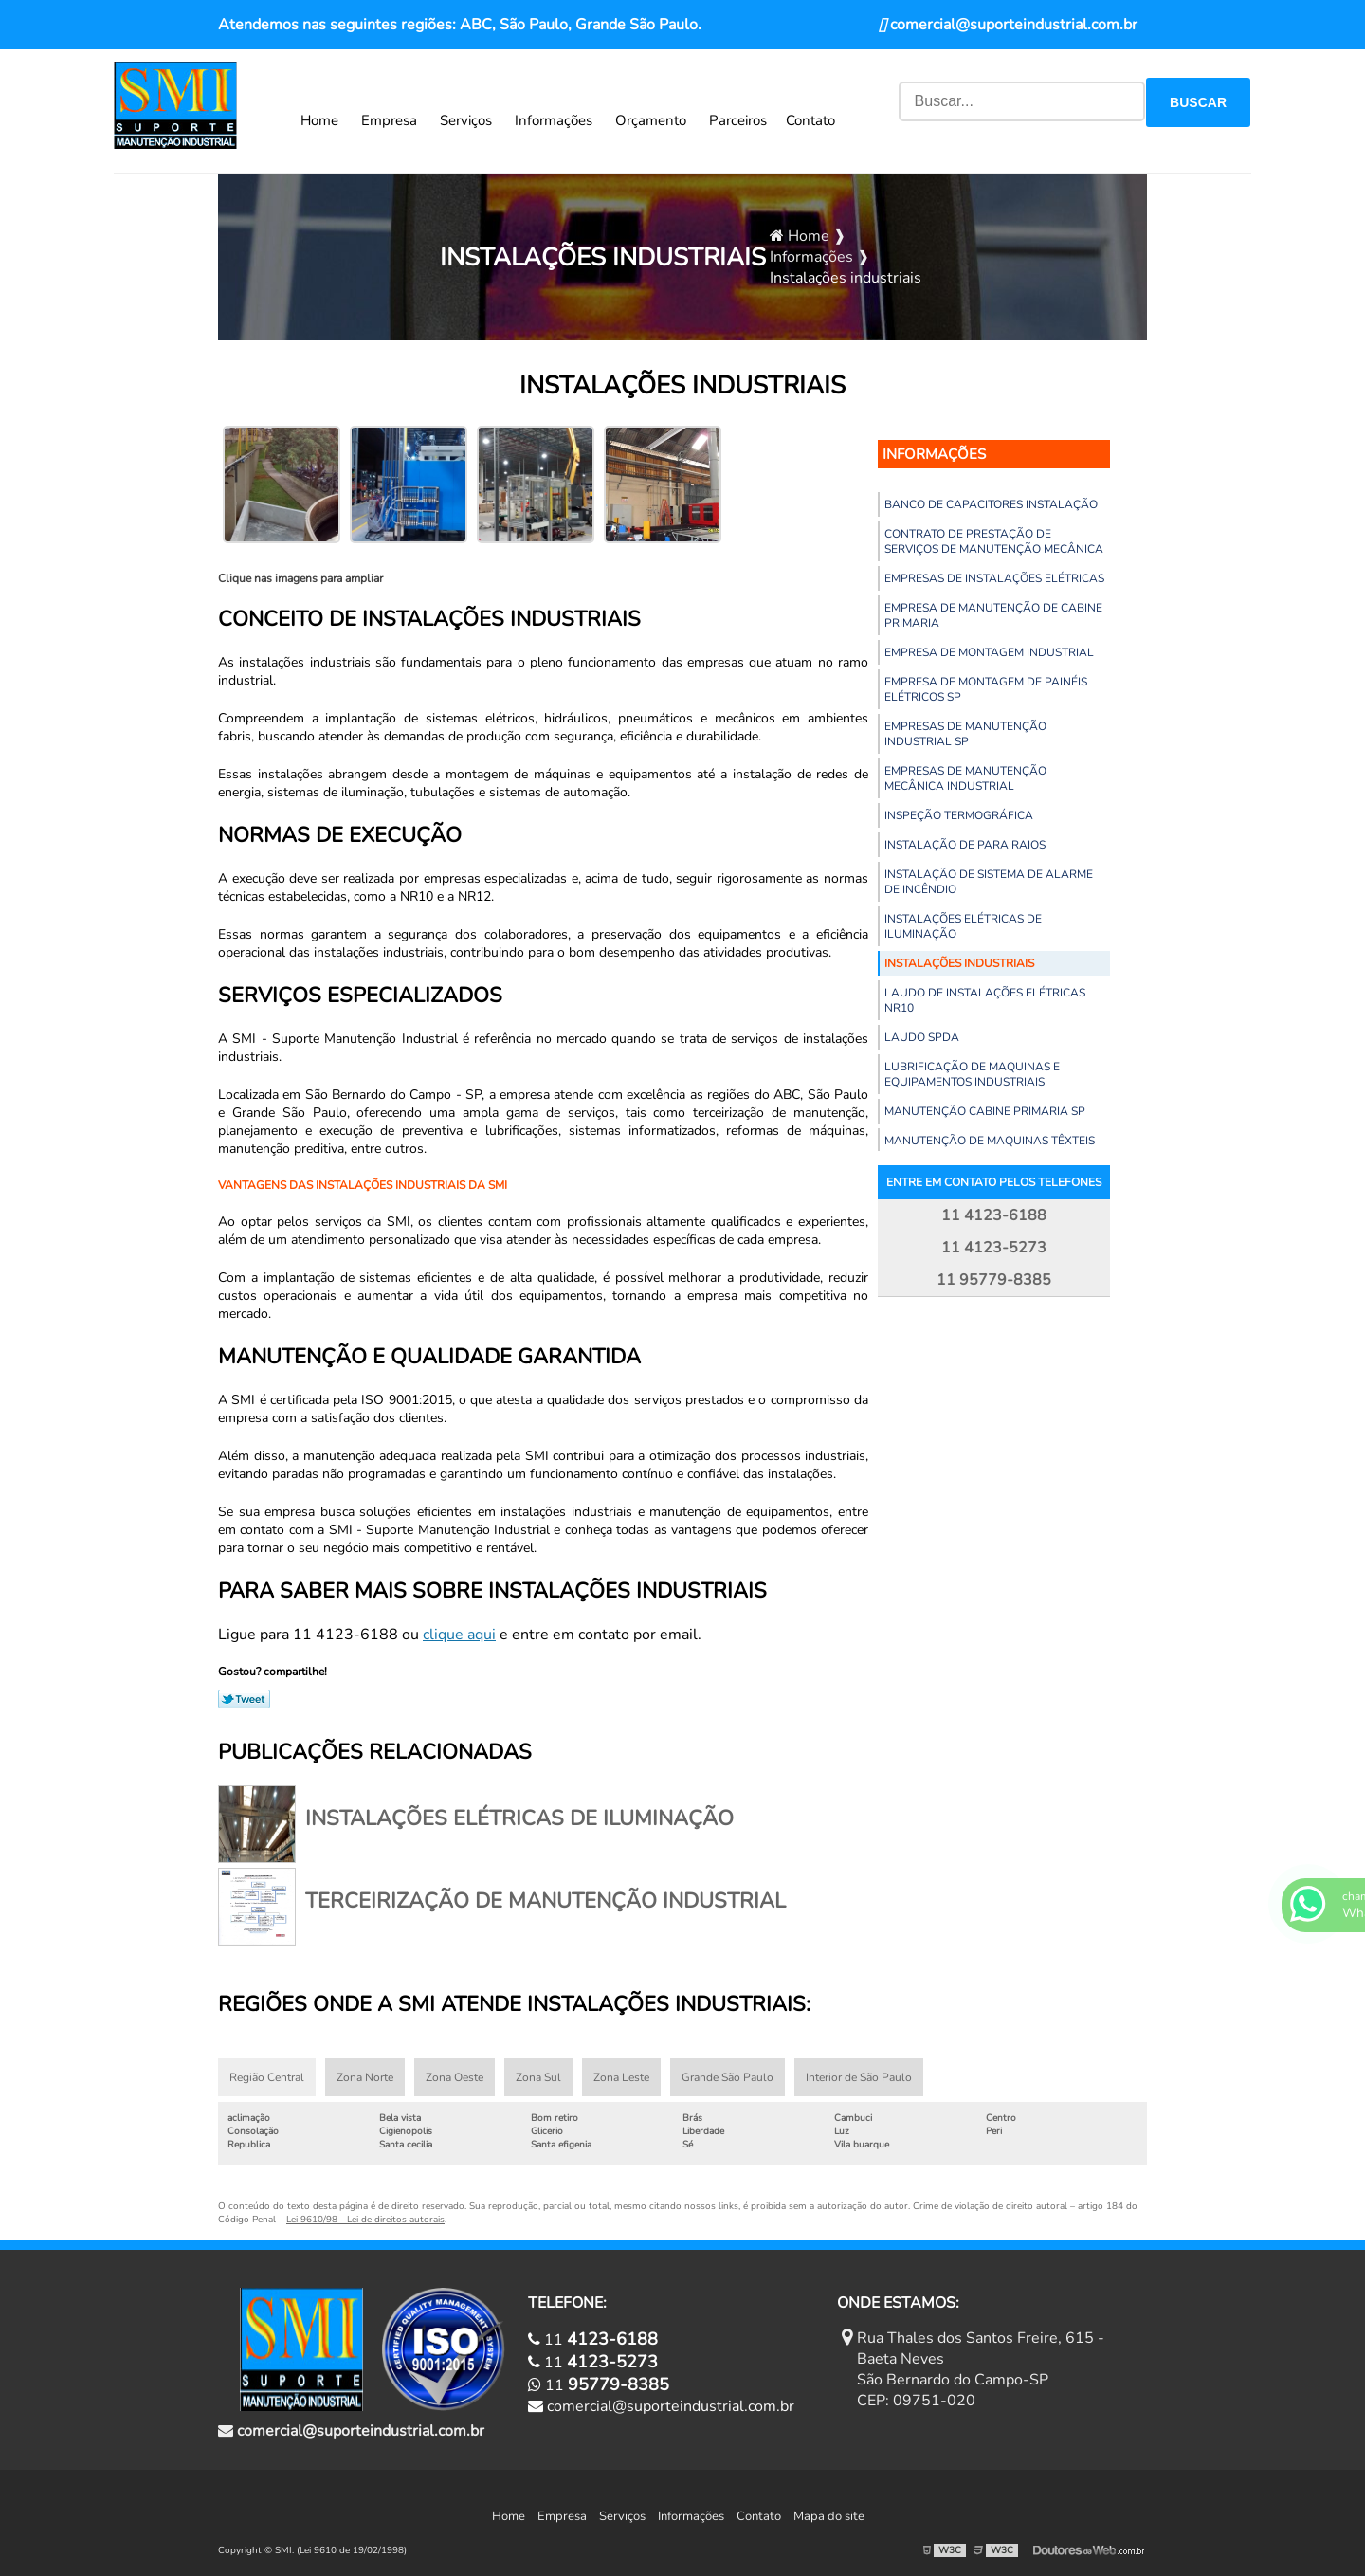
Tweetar (244, 1699)
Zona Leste (621, 2077)
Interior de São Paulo (859, 2077)
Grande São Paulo (728, 2077)
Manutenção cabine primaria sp (984, 1111)
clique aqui (459, 1634)
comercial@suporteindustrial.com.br (1008, 24)
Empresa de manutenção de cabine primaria (993, 615)
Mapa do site (828, 2516)
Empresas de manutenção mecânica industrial (965, 778)
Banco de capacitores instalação (991, 504)
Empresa (389, 120)
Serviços (466, 120)
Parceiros (738, 120)
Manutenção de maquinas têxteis (989, 1140)
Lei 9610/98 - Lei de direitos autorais (365, 2219)
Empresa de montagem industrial (989, 652)
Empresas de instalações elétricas (994, 578)
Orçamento (650, 120)
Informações (553, 120)
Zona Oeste (454, 2077)
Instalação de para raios (965, 844)
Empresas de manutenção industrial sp (965, 734)
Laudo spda (921, 1037)
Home (319, 120)
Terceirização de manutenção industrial (545, 1901)
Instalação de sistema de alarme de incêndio (988, 882)
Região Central (266, 2077)
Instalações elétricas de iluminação (963, 926)
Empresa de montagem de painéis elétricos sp (985, 689)
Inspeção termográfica (958, 815)
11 (593, 2339)
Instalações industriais (959, 963)
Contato (810, 120)
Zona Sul (538, 2077)
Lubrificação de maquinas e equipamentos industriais (972, 1074)
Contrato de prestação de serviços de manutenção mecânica (993, 541)
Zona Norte (365, 2077)
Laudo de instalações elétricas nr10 (984, 1000)
